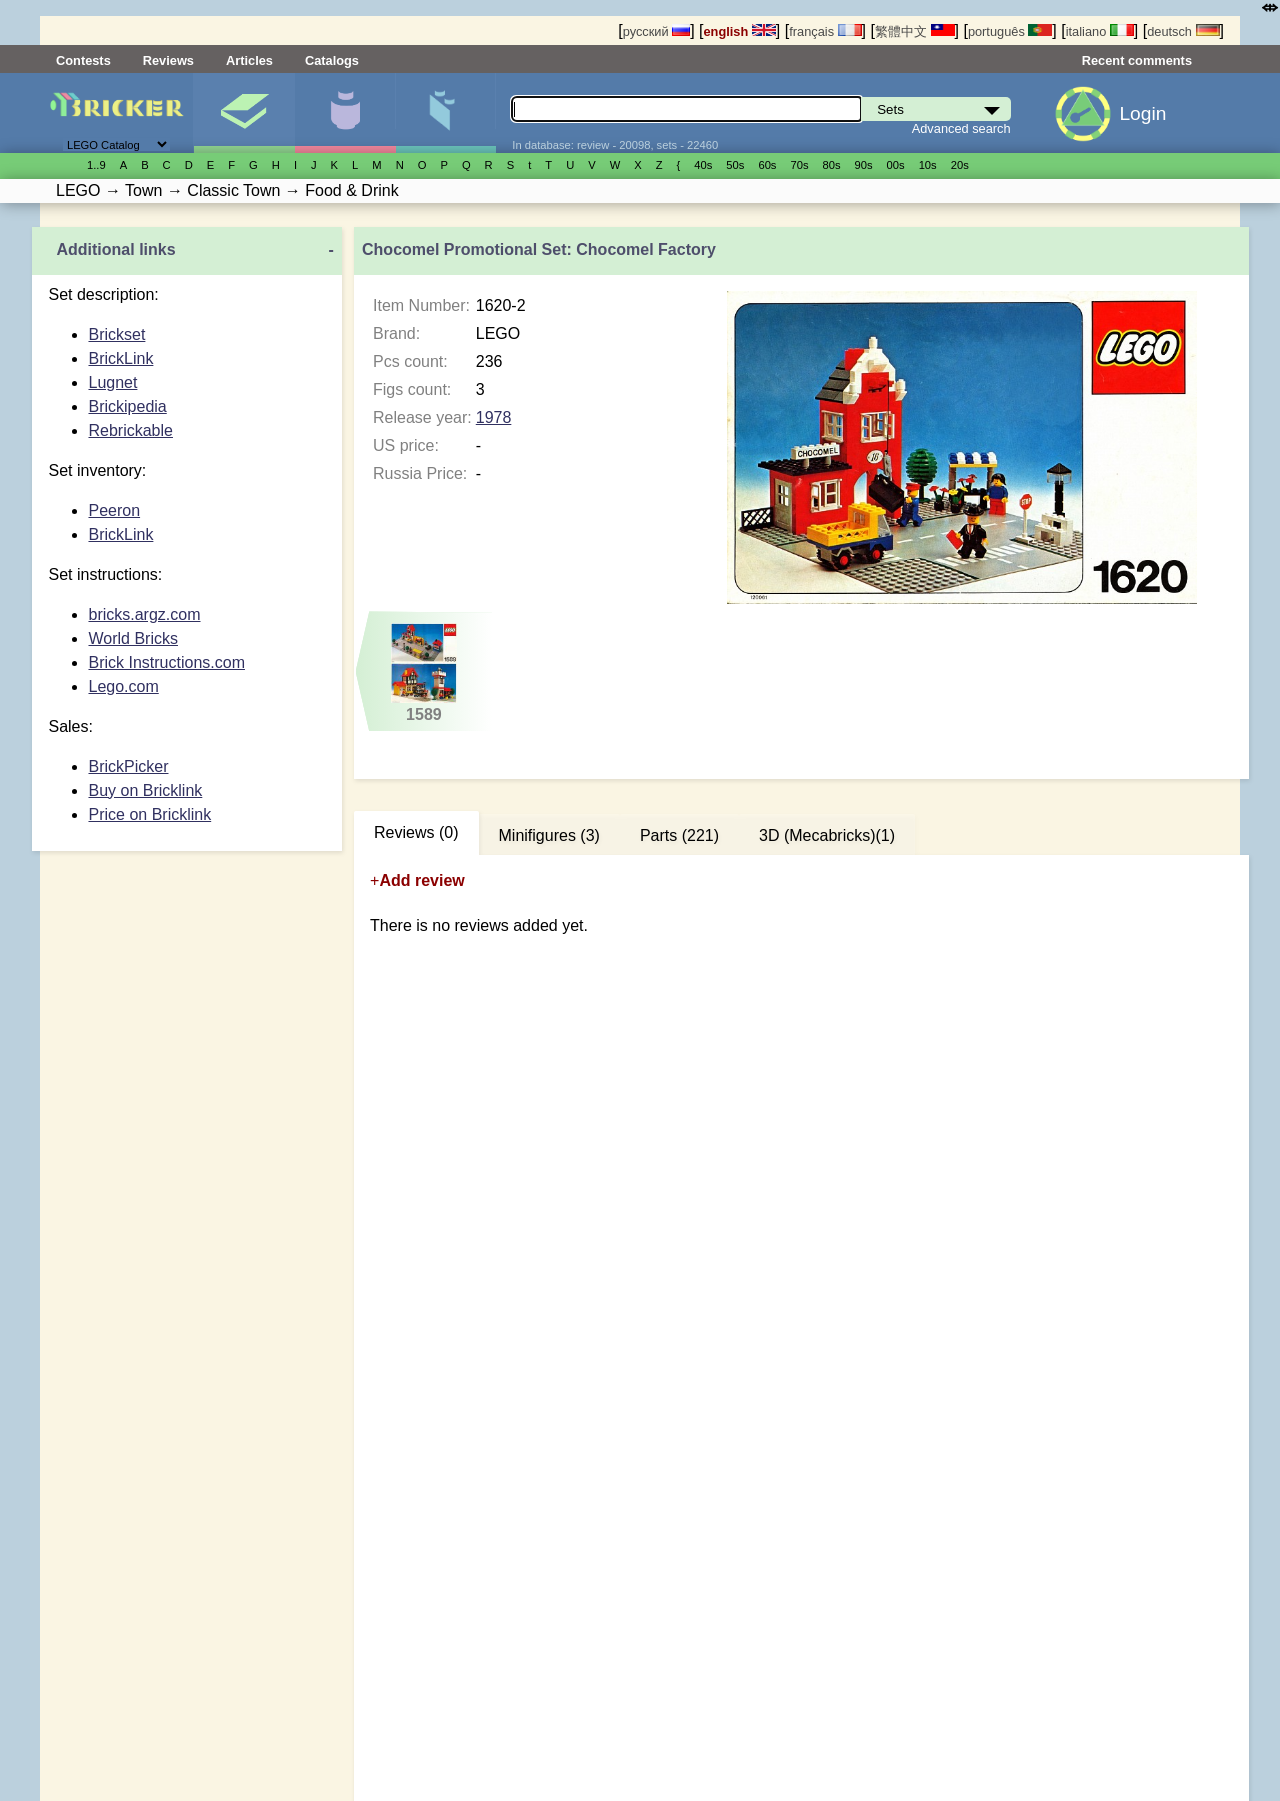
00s (896, 165)
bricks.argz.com (144, 614)
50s (735, 165)
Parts (446, 113)
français (825, 31)
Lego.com (123, 686)
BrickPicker (128, 766)
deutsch (1183, 31)
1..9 (96, 165)
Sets (244, 113)
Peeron (114, 510)
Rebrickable (130, 430)
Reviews (168, 60)
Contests (83, 60)
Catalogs (332, 60)
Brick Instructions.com (166, 662)
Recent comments (1137, 60)
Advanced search (961, 128)
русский (656, 31)
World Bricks (133, 638)
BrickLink (120, 358)
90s (864, 165)
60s (767, 165)
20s (960, 165)
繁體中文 (915, 31)
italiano (1100, 31)
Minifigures (345, 113)
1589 (424, 673)
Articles (249, 60)
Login (1142, 113)
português (1010, 31)
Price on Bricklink (149, 814)
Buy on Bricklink (145, 790)
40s (703, 165)
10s (928, 165)
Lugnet (112, 382)
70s (799, 165)
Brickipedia (127, 406)
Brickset (116, 334)
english (740, 31)
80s (832, 165)
